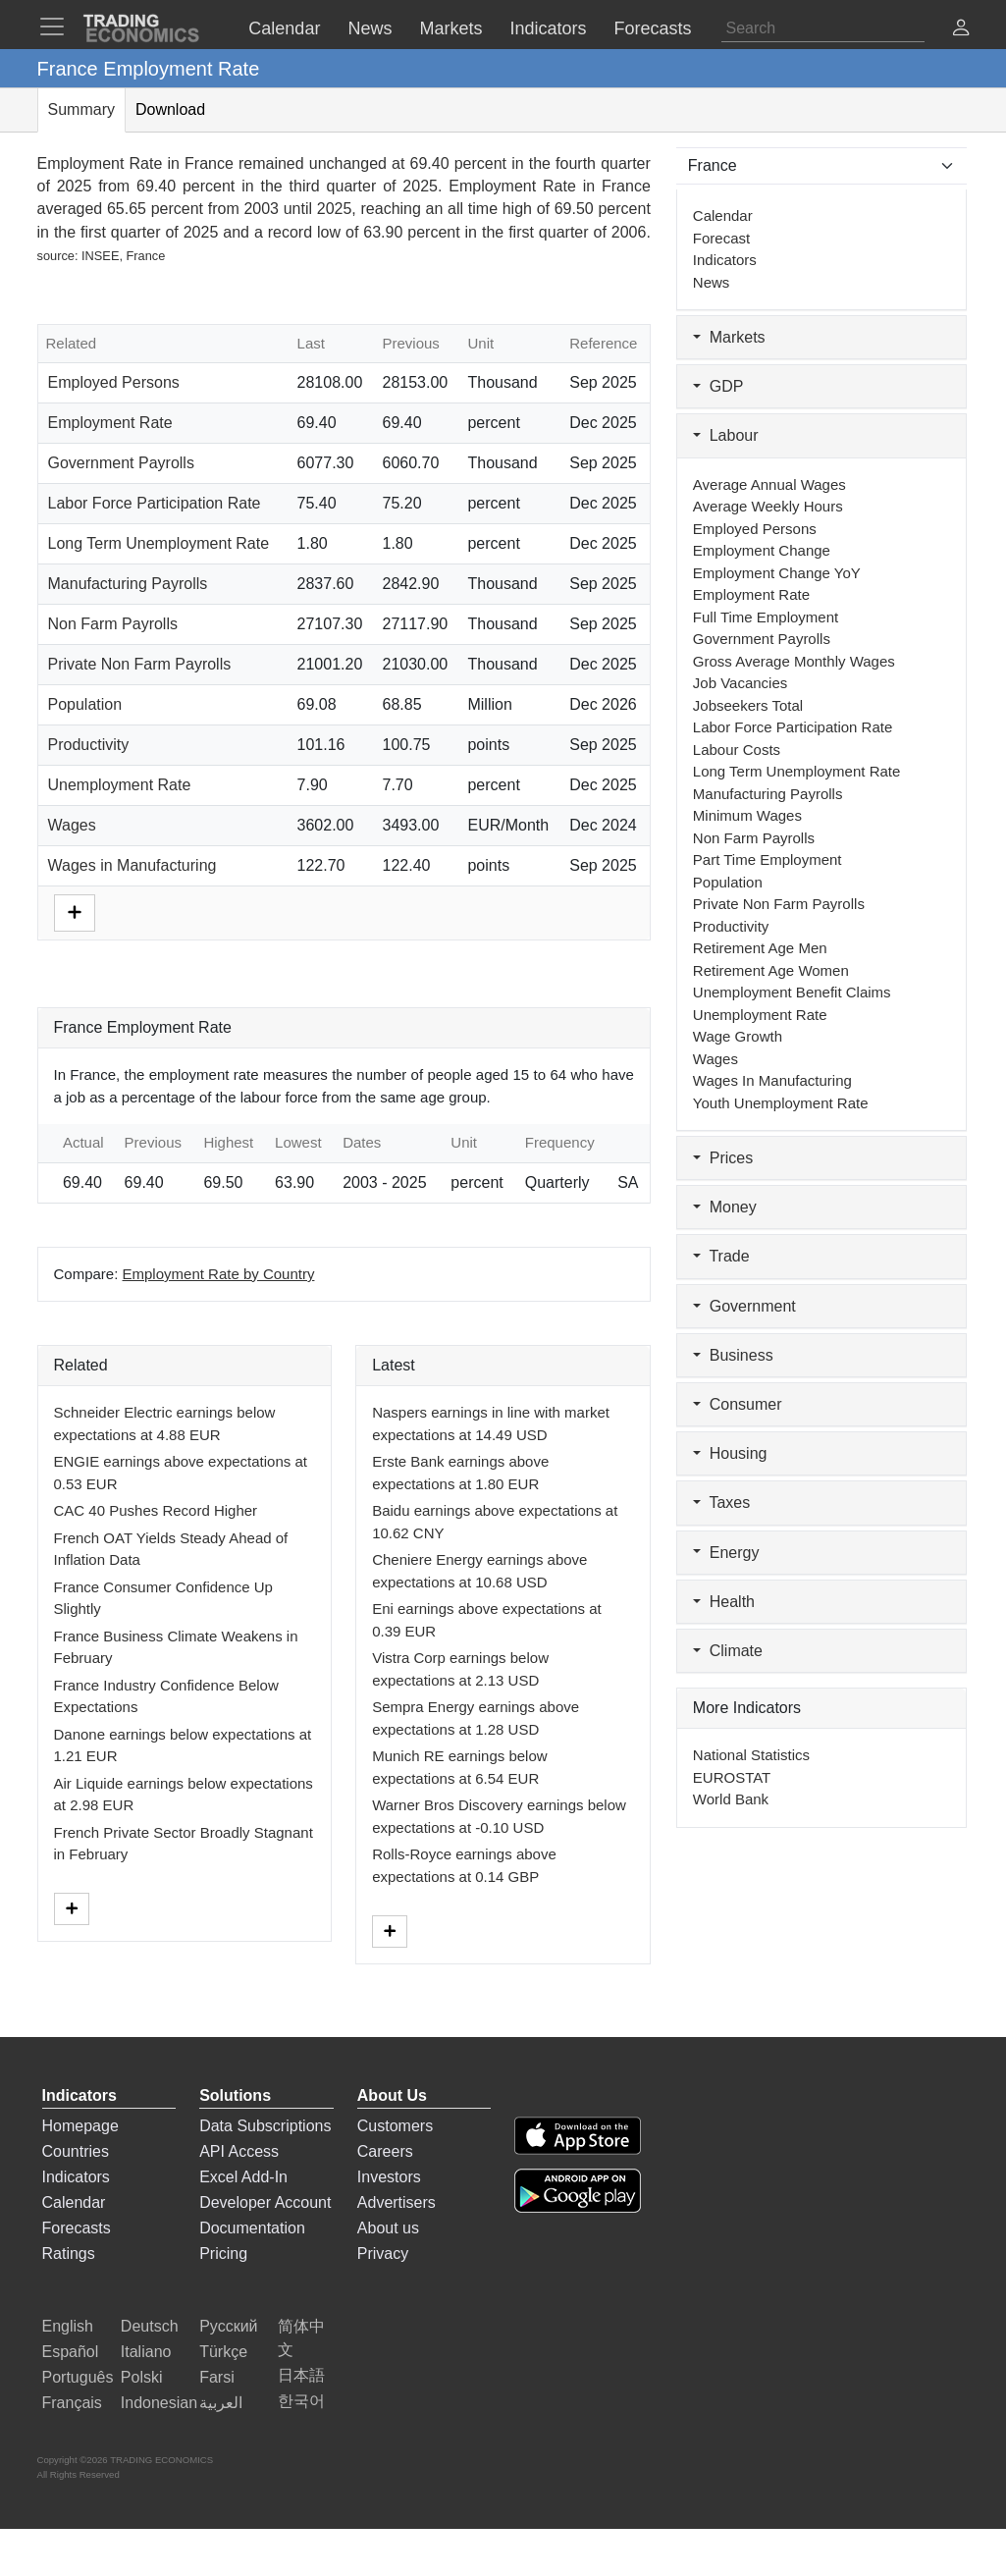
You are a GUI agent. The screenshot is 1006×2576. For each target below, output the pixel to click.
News (711, 282)
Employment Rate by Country (219, 1273)
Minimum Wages (747, 815)
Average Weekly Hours (768, 506)
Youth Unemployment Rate (781, 1103)
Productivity (89, 744)
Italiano (146, 2351)
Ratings (68, 2253)
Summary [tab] (81, 109)
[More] (74, 912)
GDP (718, 386)
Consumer (737, 1404)
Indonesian (159, 2402)
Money (725, 1207)
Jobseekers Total (748, 705)
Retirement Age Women (771, 970)
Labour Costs (736, 749)
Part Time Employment (767, 859)
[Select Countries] (822, 166)
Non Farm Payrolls (113, 624)
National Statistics (751, 1754)
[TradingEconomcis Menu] (58, 26)
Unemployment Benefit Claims (792, 992)
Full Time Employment (765, 617)
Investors (389, 2177)
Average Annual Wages (769, 484)
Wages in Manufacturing (132, 865)
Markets (729, 337)
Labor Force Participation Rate (154, 503)
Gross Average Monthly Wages (794, 661)
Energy (726, 1552)
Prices (723, 1158)
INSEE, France (123, 255)
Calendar (723, 215)
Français (72, 2402)
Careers (385, 2151)
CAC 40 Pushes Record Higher (156, 1510)
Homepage (80, 2126)
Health (724, 1601)
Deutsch (150, 2326)
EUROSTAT (731, 1777)
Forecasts (76, 2228)
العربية (220, 2402)
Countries (75, 2151)
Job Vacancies (740, 682)
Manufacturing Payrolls (128, 583)
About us (388, 2228)
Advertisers (396, 2202)
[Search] (823, 28)
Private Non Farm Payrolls (140, 664)
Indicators (725, 259)
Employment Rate (110, 422)
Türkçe (223, 2351)
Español (70, 2351)
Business (733, 1355)
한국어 (301, 2400)
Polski (142, 2377)
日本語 (301, 2375)
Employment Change (761, 550)
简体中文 (301, 2338)
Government (744, 1306)
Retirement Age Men (760, 947)
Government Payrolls (121, 463)
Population (85, 704)
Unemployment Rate (119, 785)
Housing (730, 1453)
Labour (726, 435)
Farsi (217, 2377)
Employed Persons (114, 382)
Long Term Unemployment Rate (159, 543)
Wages (72, 825)
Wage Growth (737, 1036)
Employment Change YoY (777, 572)
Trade (721, 1256)
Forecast (721, 238)
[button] (961, 30)
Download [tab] (170, 109)
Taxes (721, 1502)
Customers (395, 2126)
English (67, 2326)
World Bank (730, 1799)
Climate (728, 1650)
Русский (228, 2326)
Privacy (382, 2253)
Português (78, 2377)
